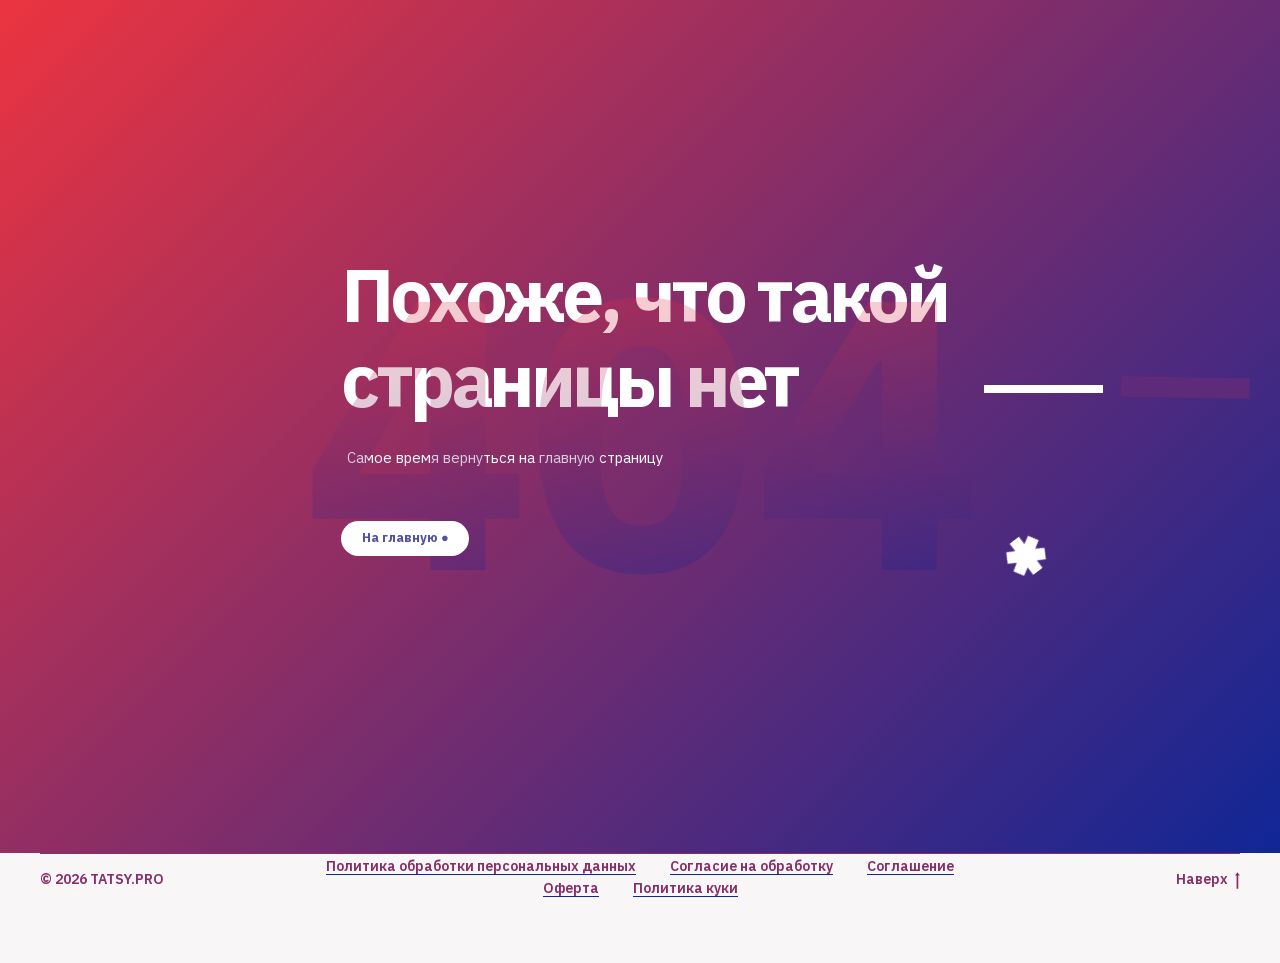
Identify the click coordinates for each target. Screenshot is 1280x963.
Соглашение (910, 866)
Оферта (571, 888)
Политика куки (685, 888)
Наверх (1208, 879)
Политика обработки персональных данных (481, 866)
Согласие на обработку (751, 866)
